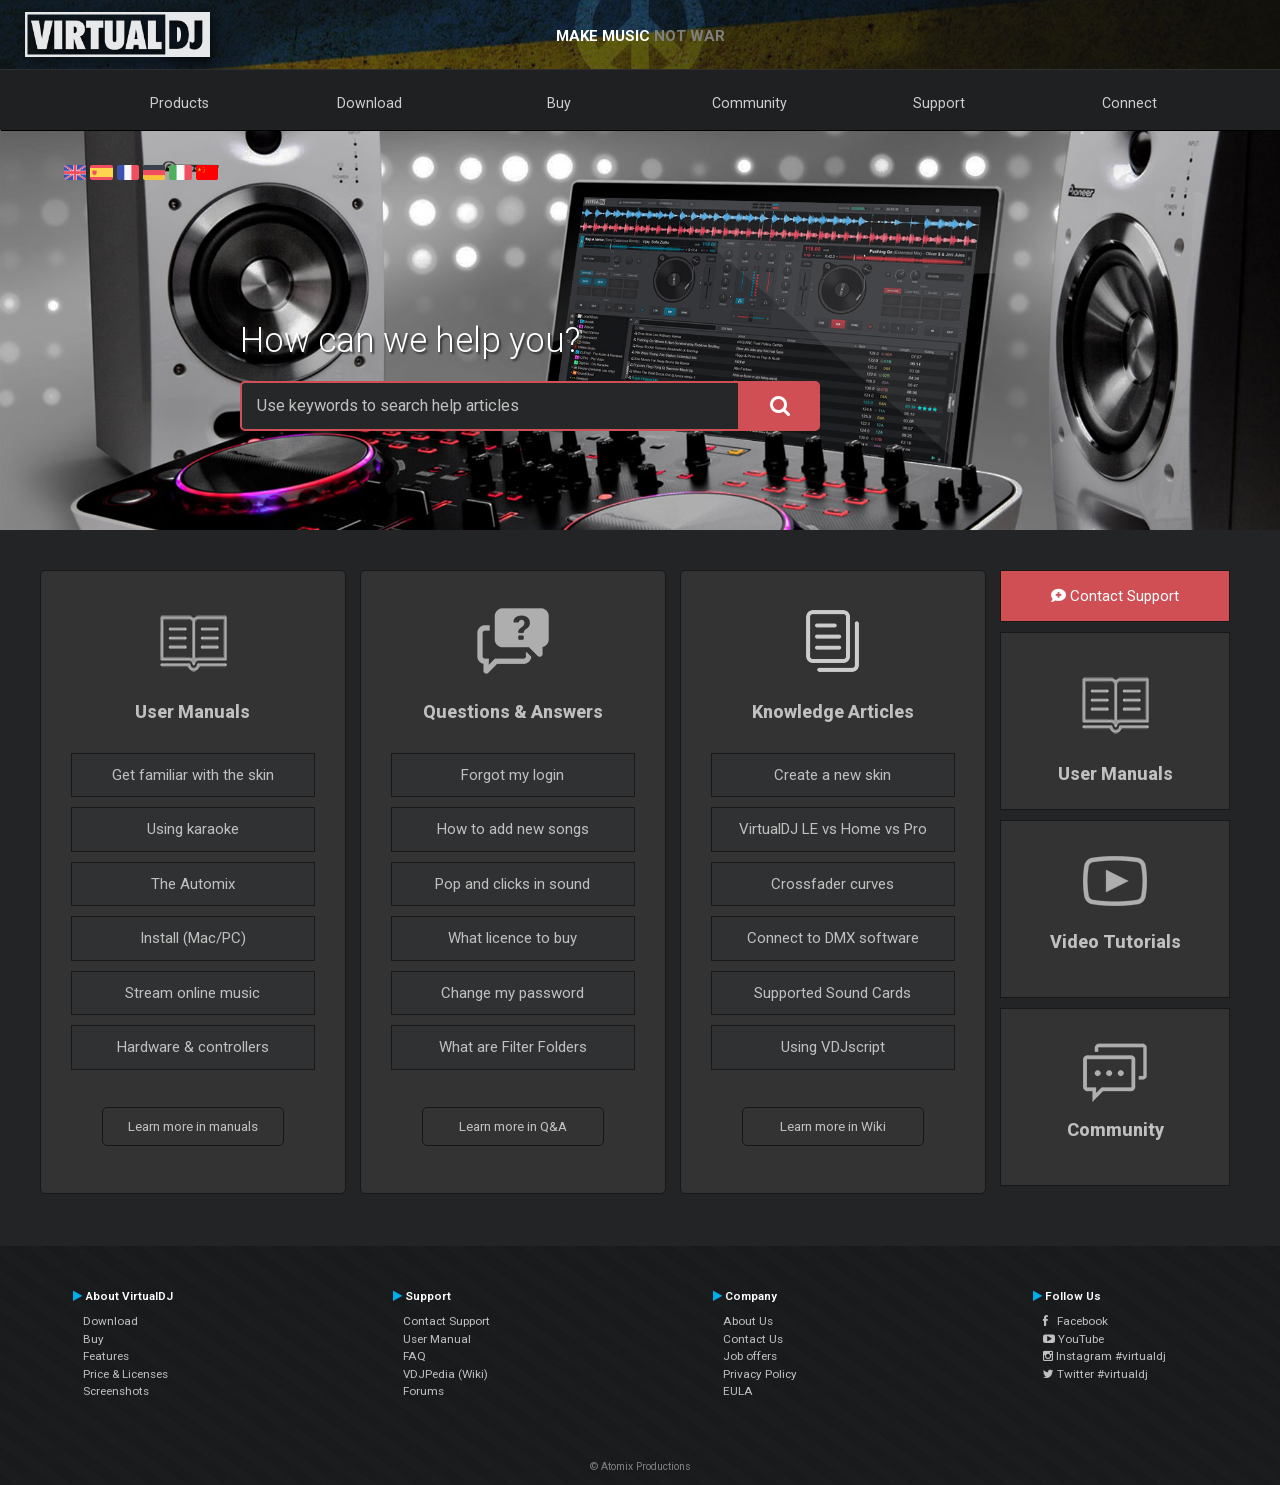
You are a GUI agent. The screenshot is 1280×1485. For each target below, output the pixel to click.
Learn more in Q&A (513, 1126)
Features (106, 1356)
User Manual (437, 1339)
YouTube (1073, 1339)
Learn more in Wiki (833, 1126)
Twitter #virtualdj (1095, 1374)
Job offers (750, 1356)
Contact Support (1115, 596)
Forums (423, 1391)
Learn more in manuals (193, 1126)
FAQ (414, 1356)
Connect (1129, 103)
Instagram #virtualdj (1104, 1356)
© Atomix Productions (640, 1466)
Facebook (1075, 1321)
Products (179, 103)
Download (369, 103)
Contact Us (753, 1339)
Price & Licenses (125, 1374)
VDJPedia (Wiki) (445, 1374)
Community (749, 103)
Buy (559, 103)
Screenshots (116, 1391)
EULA (738, 1391)
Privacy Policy (760, 1374)
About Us (748, 1321)
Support (939, 103)
